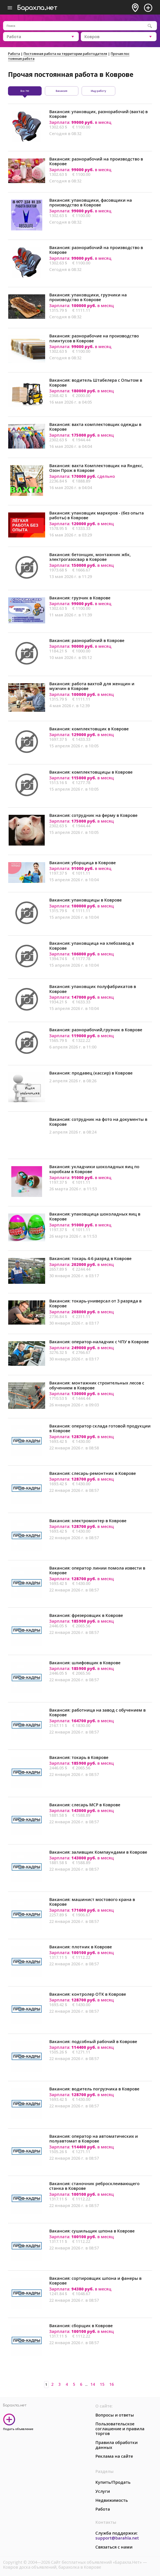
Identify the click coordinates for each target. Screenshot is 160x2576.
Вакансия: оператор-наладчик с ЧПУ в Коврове (99, 1341)
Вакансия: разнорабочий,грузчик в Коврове (95, 1029)
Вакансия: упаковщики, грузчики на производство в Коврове (88, 297)
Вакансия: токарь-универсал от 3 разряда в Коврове (95, 1303)
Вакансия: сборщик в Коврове (81, 2325)
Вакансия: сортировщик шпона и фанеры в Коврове (95, 2280)
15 (102, 2384)
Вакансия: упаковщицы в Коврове (85, 900)
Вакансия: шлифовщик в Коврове (84, 1662)
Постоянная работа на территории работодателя (65, 53)
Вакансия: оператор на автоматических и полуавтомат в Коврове (93, 2138)
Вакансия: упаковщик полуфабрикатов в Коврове (92, 989)
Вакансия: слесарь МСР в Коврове (84, 1805)
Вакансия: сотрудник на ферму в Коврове (93, 815)
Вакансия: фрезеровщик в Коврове (86, 1615)
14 (92, 2384)
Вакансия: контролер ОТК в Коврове (87, 1994)
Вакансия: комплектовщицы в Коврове (91, 772)
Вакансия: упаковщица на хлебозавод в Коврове (91, 945)
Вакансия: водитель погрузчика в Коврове (94, 2089)
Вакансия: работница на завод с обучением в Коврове (97, 1712)
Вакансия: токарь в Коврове (78, 1757)
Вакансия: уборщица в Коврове (82, 862)
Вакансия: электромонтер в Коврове (87, 1520)
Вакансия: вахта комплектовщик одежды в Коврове (95, 427)
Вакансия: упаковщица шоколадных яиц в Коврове (94, 1216)
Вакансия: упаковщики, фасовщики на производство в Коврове (90, 202)
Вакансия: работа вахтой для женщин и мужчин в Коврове (91, 686)
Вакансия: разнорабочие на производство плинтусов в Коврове (94, 338)
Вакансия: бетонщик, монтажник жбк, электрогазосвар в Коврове (90, 557)
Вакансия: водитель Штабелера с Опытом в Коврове (95, 382)
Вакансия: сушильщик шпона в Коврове (92, 2231)
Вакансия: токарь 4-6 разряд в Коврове (90, 1258)
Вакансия (61, 91)
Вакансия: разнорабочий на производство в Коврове (96, 161)
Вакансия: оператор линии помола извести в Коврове (97, 1570)
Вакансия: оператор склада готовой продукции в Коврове (100, 1428)
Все (25, 91)
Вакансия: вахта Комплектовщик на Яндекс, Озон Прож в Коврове (96, 468)
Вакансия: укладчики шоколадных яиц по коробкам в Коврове (94, 1169)
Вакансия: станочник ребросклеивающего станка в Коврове (94, 2186)
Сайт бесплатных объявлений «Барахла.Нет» (97, 2562)
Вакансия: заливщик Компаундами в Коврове (98, 1852)
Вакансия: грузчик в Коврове (79, 598)
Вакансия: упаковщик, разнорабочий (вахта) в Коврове (98, 114)
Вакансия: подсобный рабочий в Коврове (93, 2041)
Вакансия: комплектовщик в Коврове (89, 729)
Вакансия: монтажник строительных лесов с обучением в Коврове (96, 1385)
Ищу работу (98, 91)
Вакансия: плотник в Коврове (80, 1947)
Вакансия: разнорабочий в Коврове (86, 640)
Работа (14, 53)
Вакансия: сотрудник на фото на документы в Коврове (98, 1122)
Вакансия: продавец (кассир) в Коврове (91, 1073)
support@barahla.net (117, 2538)
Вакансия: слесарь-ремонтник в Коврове (92, 1473)
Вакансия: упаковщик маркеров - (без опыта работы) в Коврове (96, 515)
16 (111, 2384)
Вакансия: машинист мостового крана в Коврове (92, 1902)
